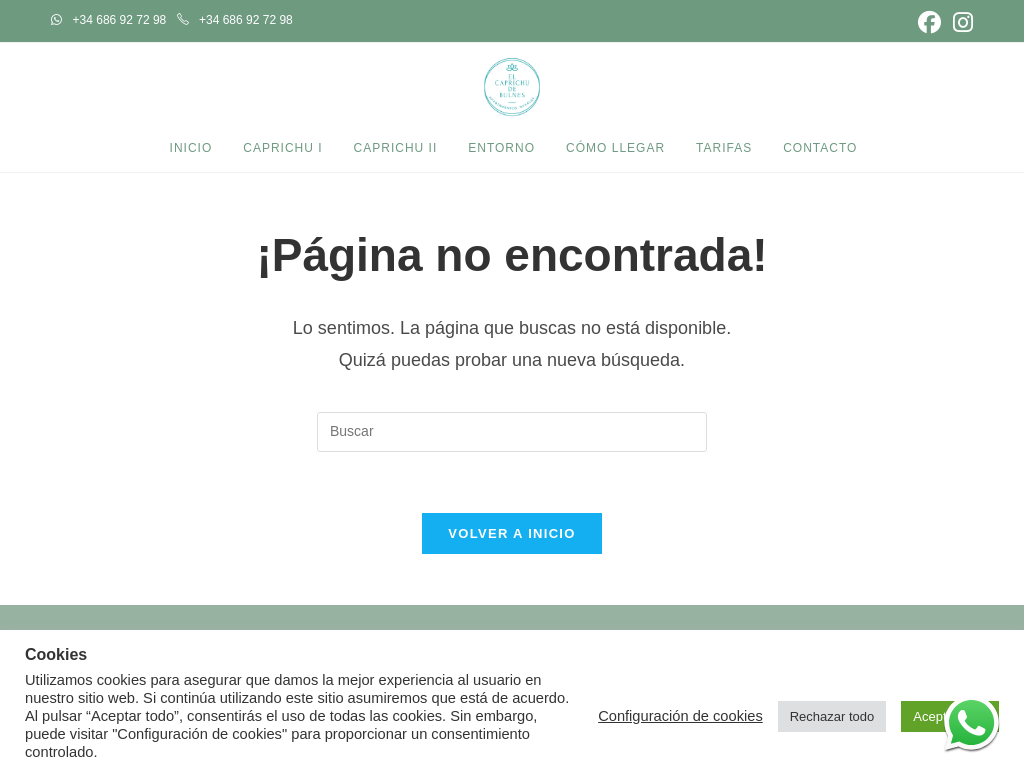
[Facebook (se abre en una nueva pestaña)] (929, 22)
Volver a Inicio (511, 533)
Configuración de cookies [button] (680, 716)
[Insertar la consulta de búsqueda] (512, 432)
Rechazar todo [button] (832, 716)
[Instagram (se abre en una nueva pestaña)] (960, 22)
